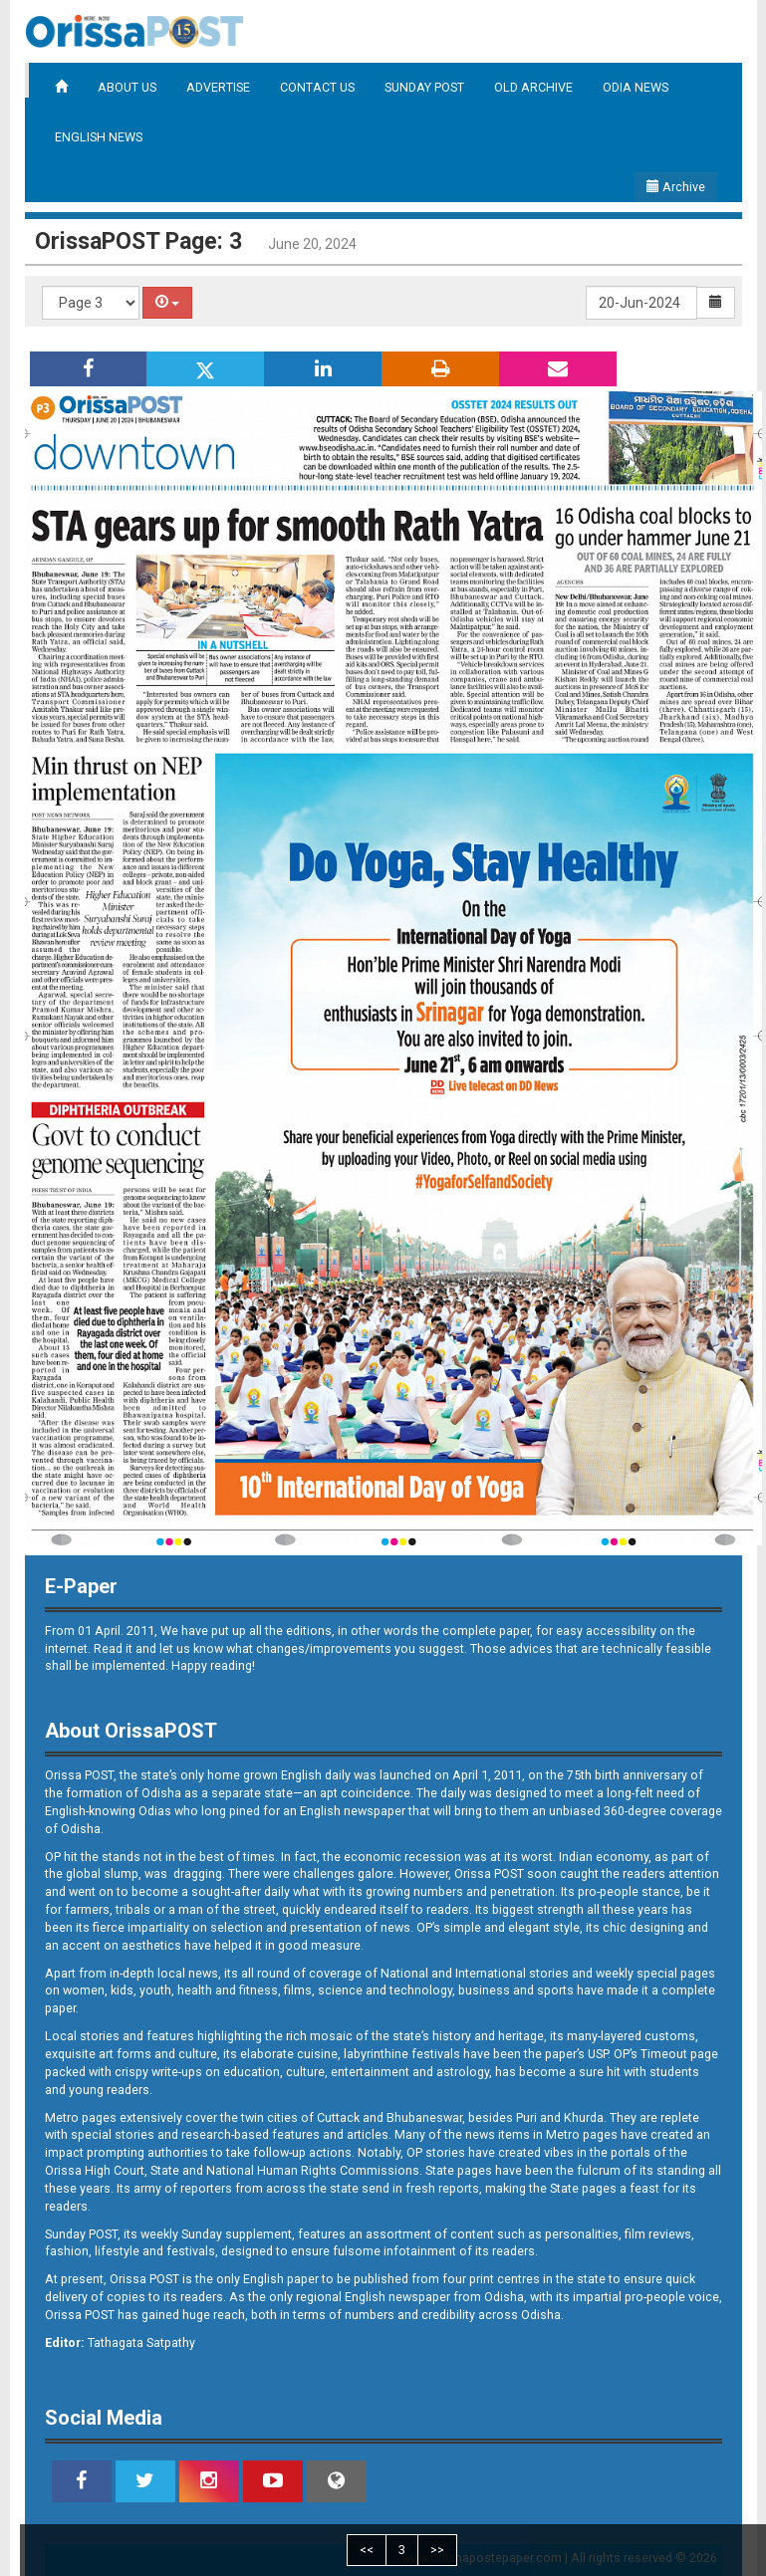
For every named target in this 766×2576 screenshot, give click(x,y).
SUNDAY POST (424, 87)
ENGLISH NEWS (98, 136)
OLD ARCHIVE (533, 87)
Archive (675, 186)
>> (437, 2549)
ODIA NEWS (635, 87)
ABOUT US (127, 87)
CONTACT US (317, 87)
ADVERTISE (218, 87)
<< (367, 2549)
